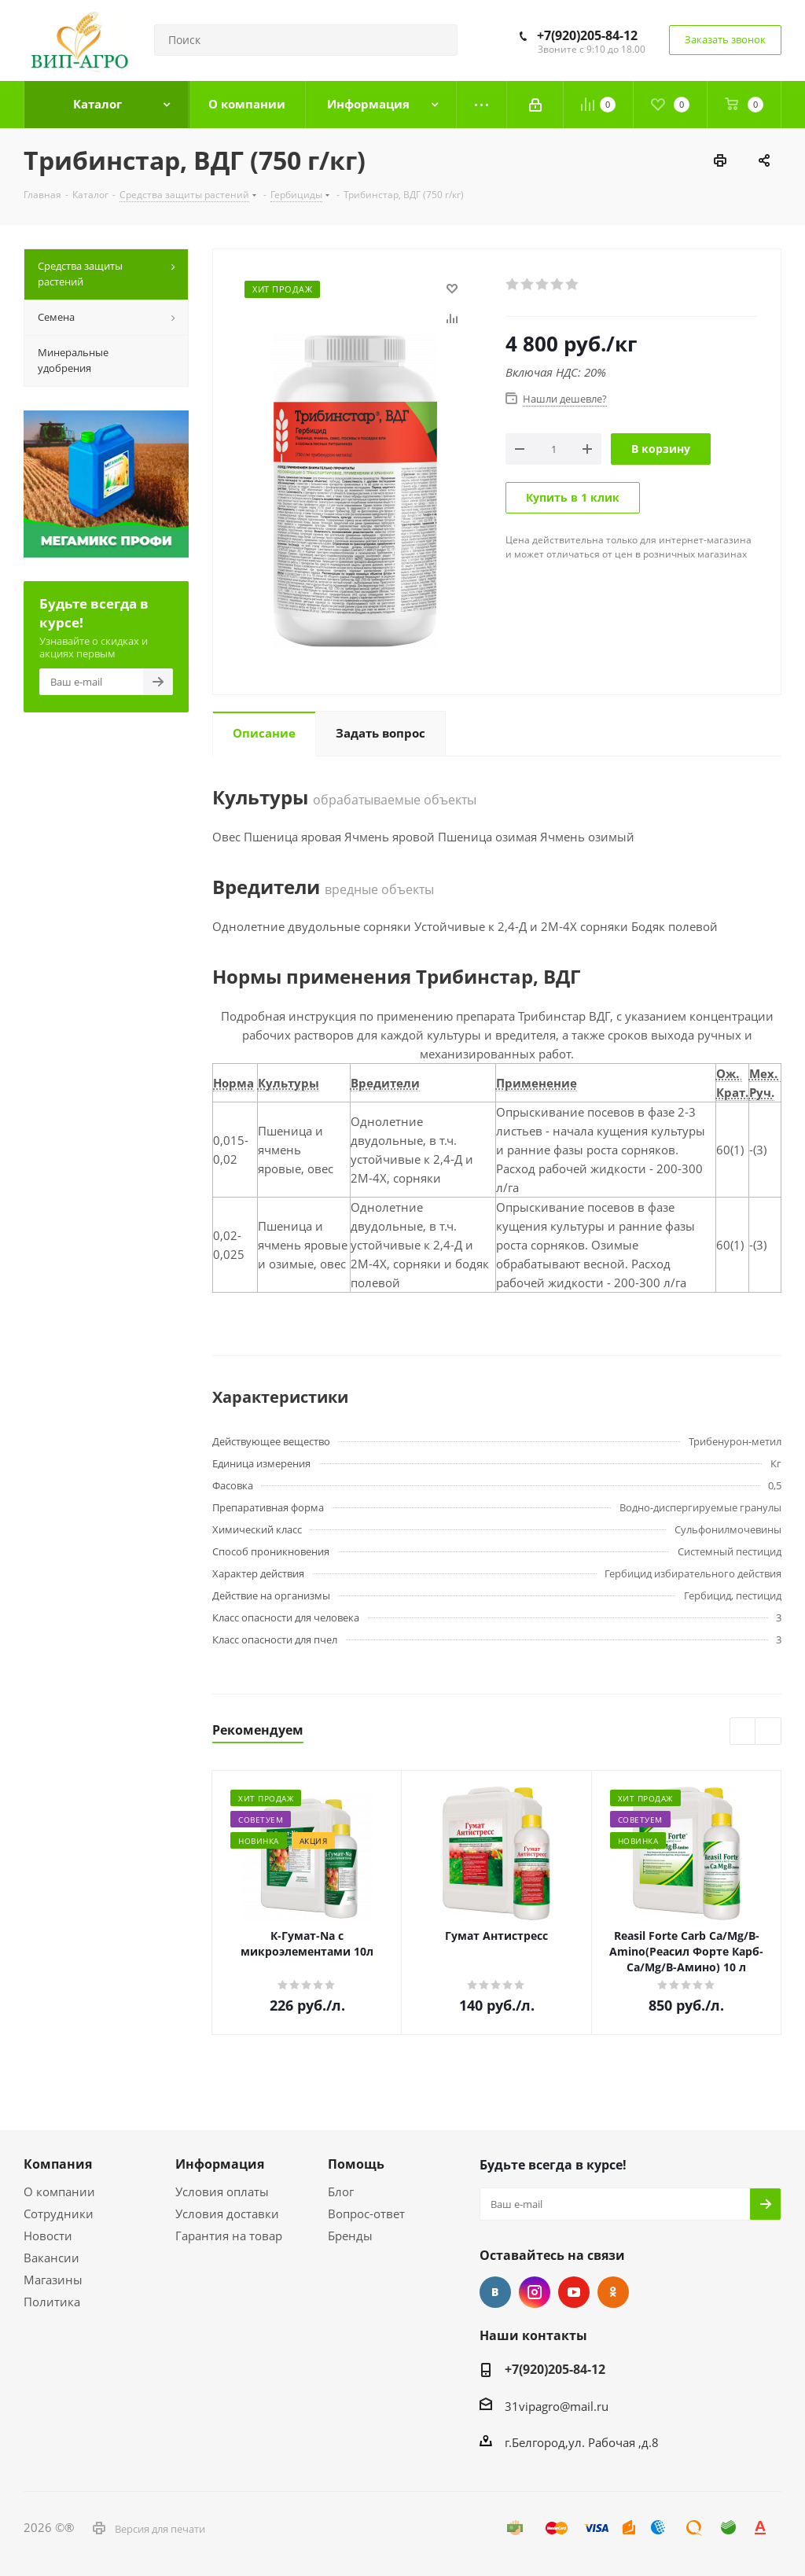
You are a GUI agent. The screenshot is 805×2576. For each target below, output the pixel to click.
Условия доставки (227, 2213)
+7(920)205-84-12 (587, 35)
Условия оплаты (222, 2191)
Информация (219, 2164)
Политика (52, 2301)
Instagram (534, 2292)
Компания (58, 2164)
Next (768, 1732)
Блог (341, 2191)
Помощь (356, 2164)
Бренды (350, 2235)
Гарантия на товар (228, 2235)
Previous (743, 1732)
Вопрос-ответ (366, 2213)
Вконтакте (495, 2292)
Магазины (53, 2279)
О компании (59, 2191)
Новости (48, 2235)
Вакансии (51, 2257)
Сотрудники (59, 2213)
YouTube (574, 2292)
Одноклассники (613, 2292)
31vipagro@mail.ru (556, 2406)
